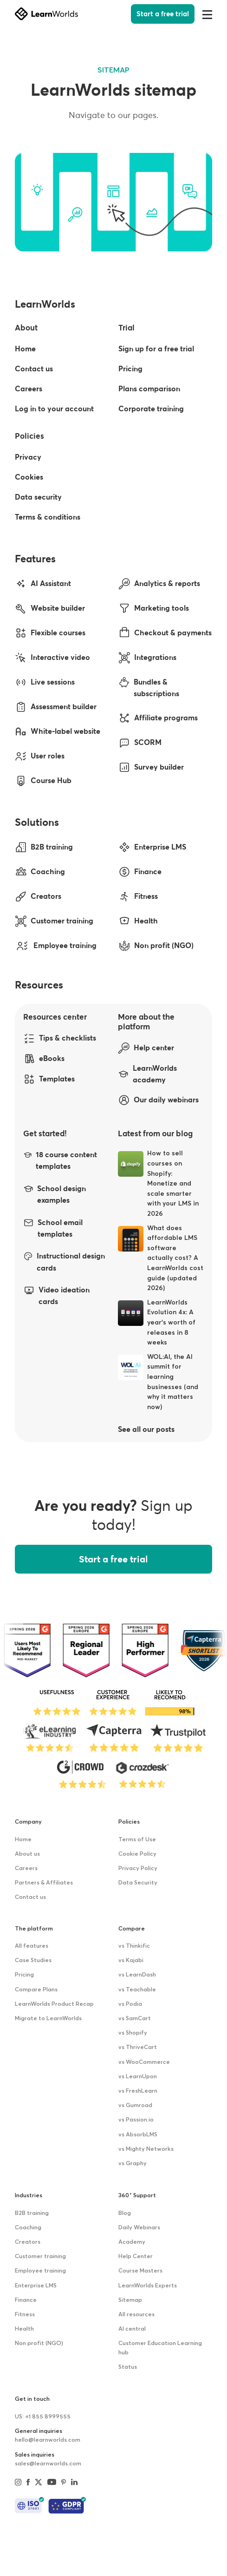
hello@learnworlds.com (47, 2440)
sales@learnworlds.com (48, 2464)
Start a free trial (162, 13)
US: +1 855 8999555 (43, 2417)
